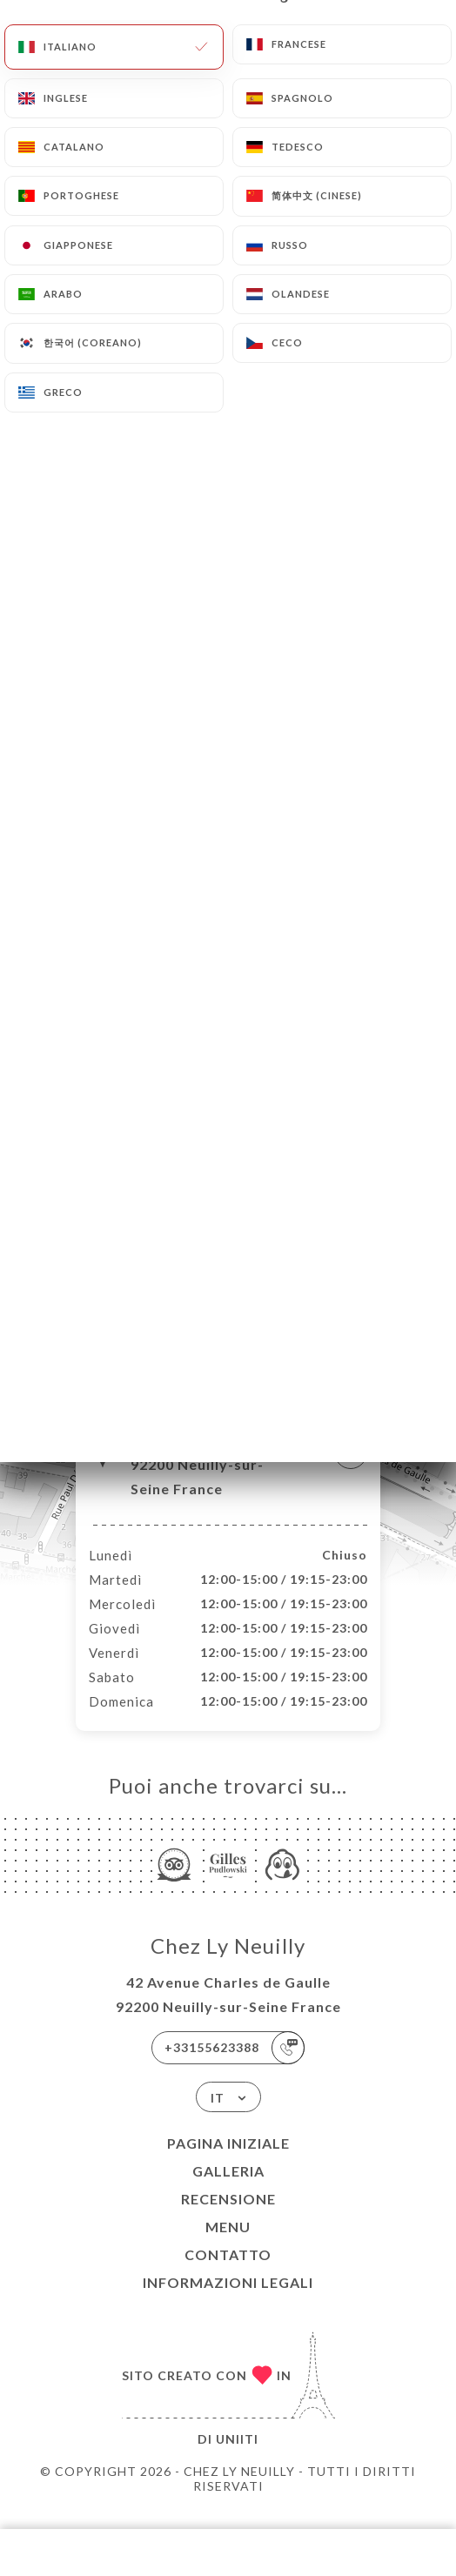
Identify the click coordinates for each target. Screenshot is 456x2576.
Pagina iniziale (228, 2161)
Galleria (228, 2189)
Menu (228, 2245)
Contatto (228, 2272)
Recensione (228, 2217)
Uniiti (237, 2457)
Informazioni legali (228, 2300)
